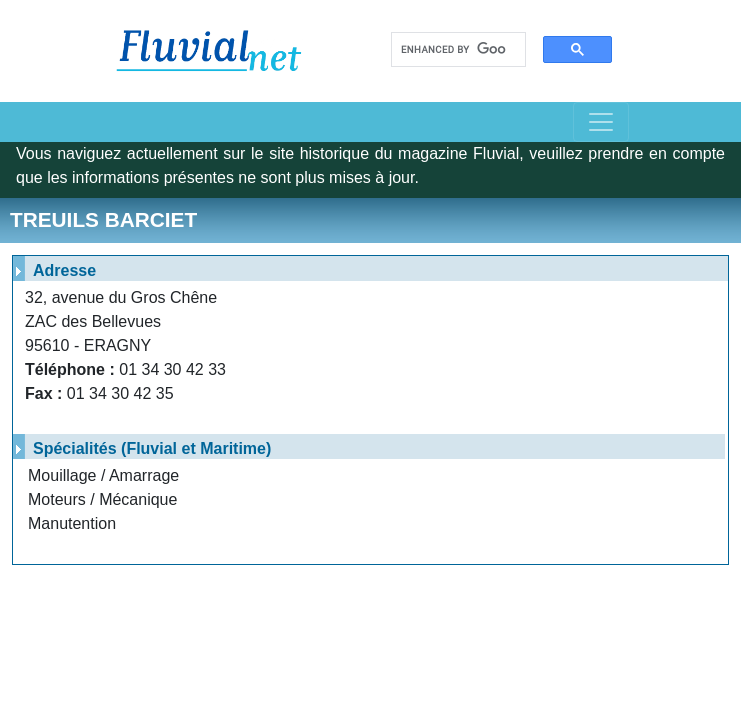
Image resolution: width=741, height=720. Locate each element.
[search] (453, 50)
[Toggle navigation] (601, 122)
